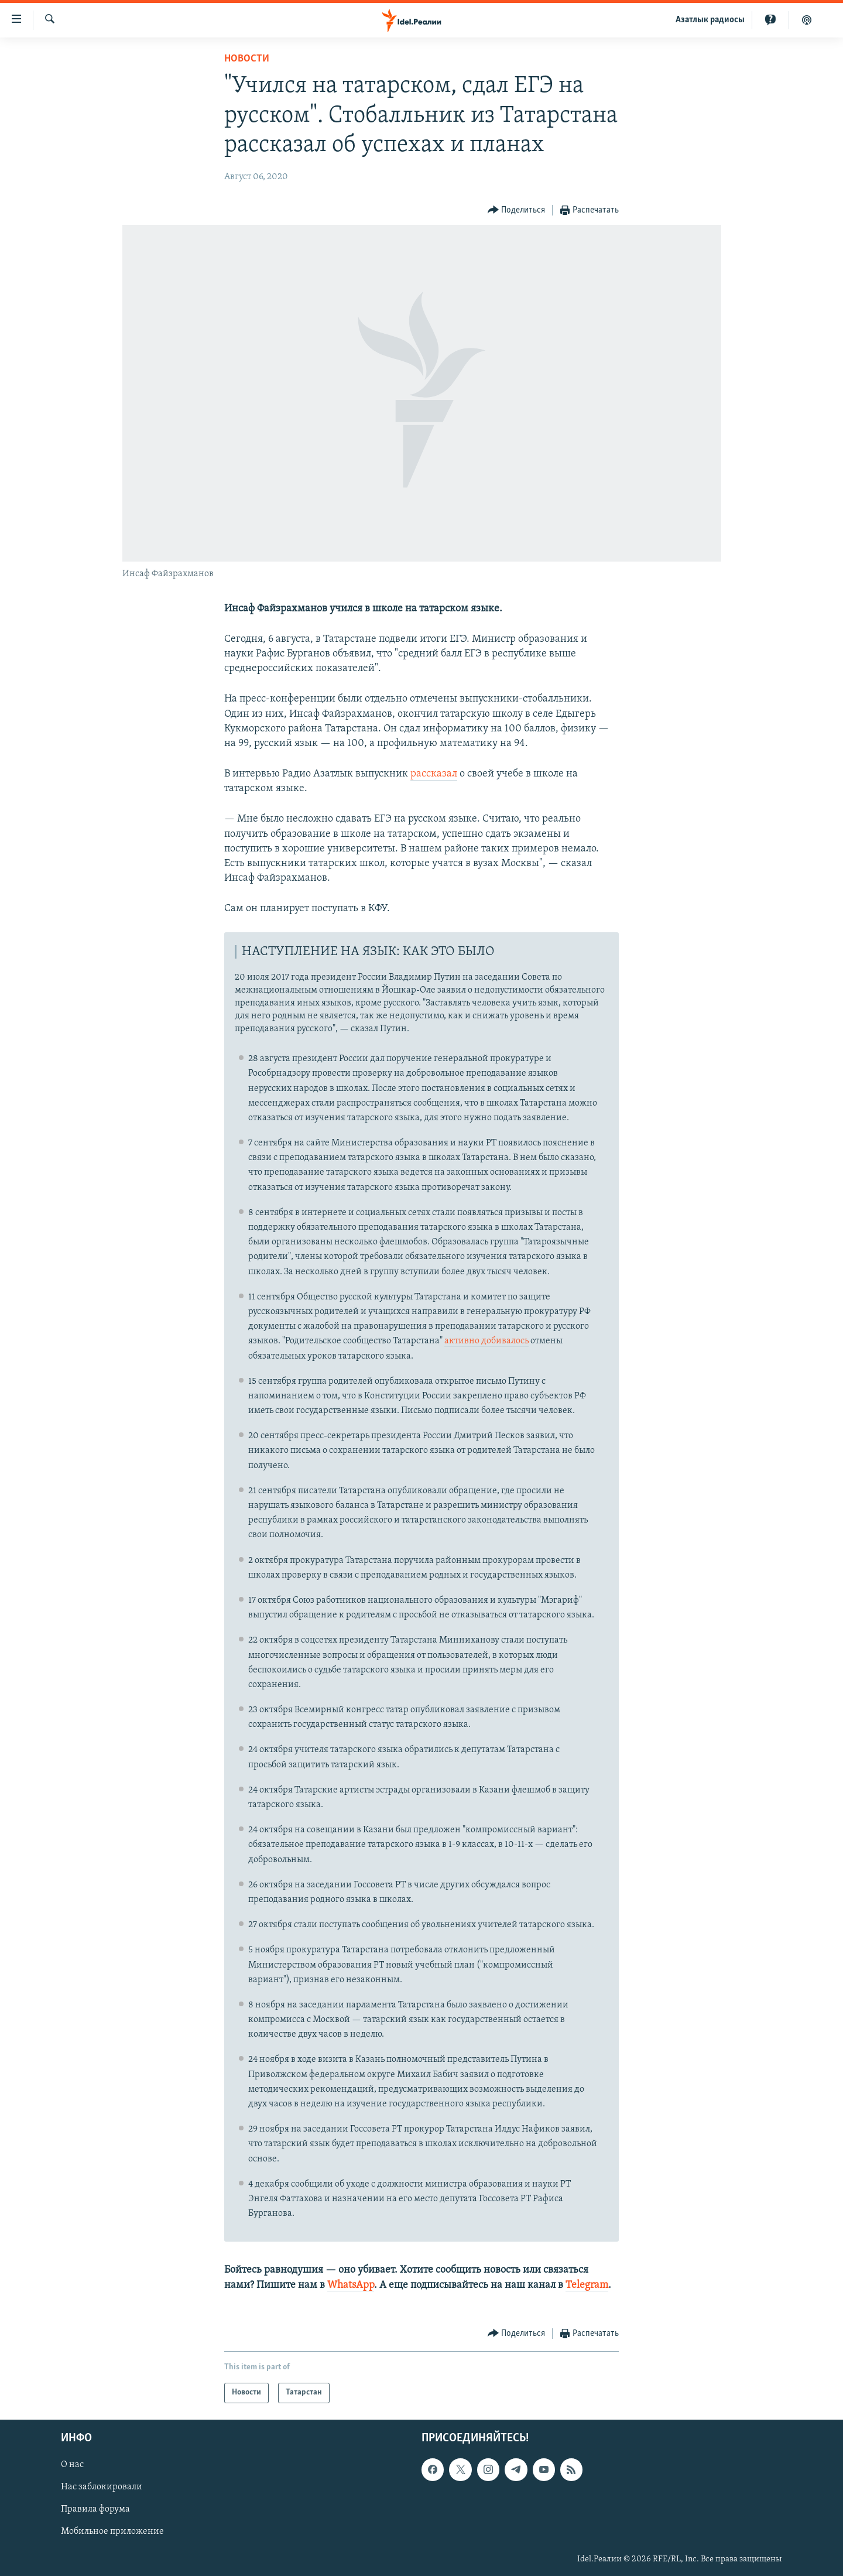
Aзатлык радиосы (710, 20)
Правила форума (95, 2509)
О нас (72, 2464)
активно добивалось (486, 1341)
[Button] (517, 210)
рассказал (433, 773)
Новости (246, 58)
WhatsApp (350, 2285)
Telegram (587, 2285)
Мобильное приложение (112, 2531)
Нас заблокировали (101, 2487)
